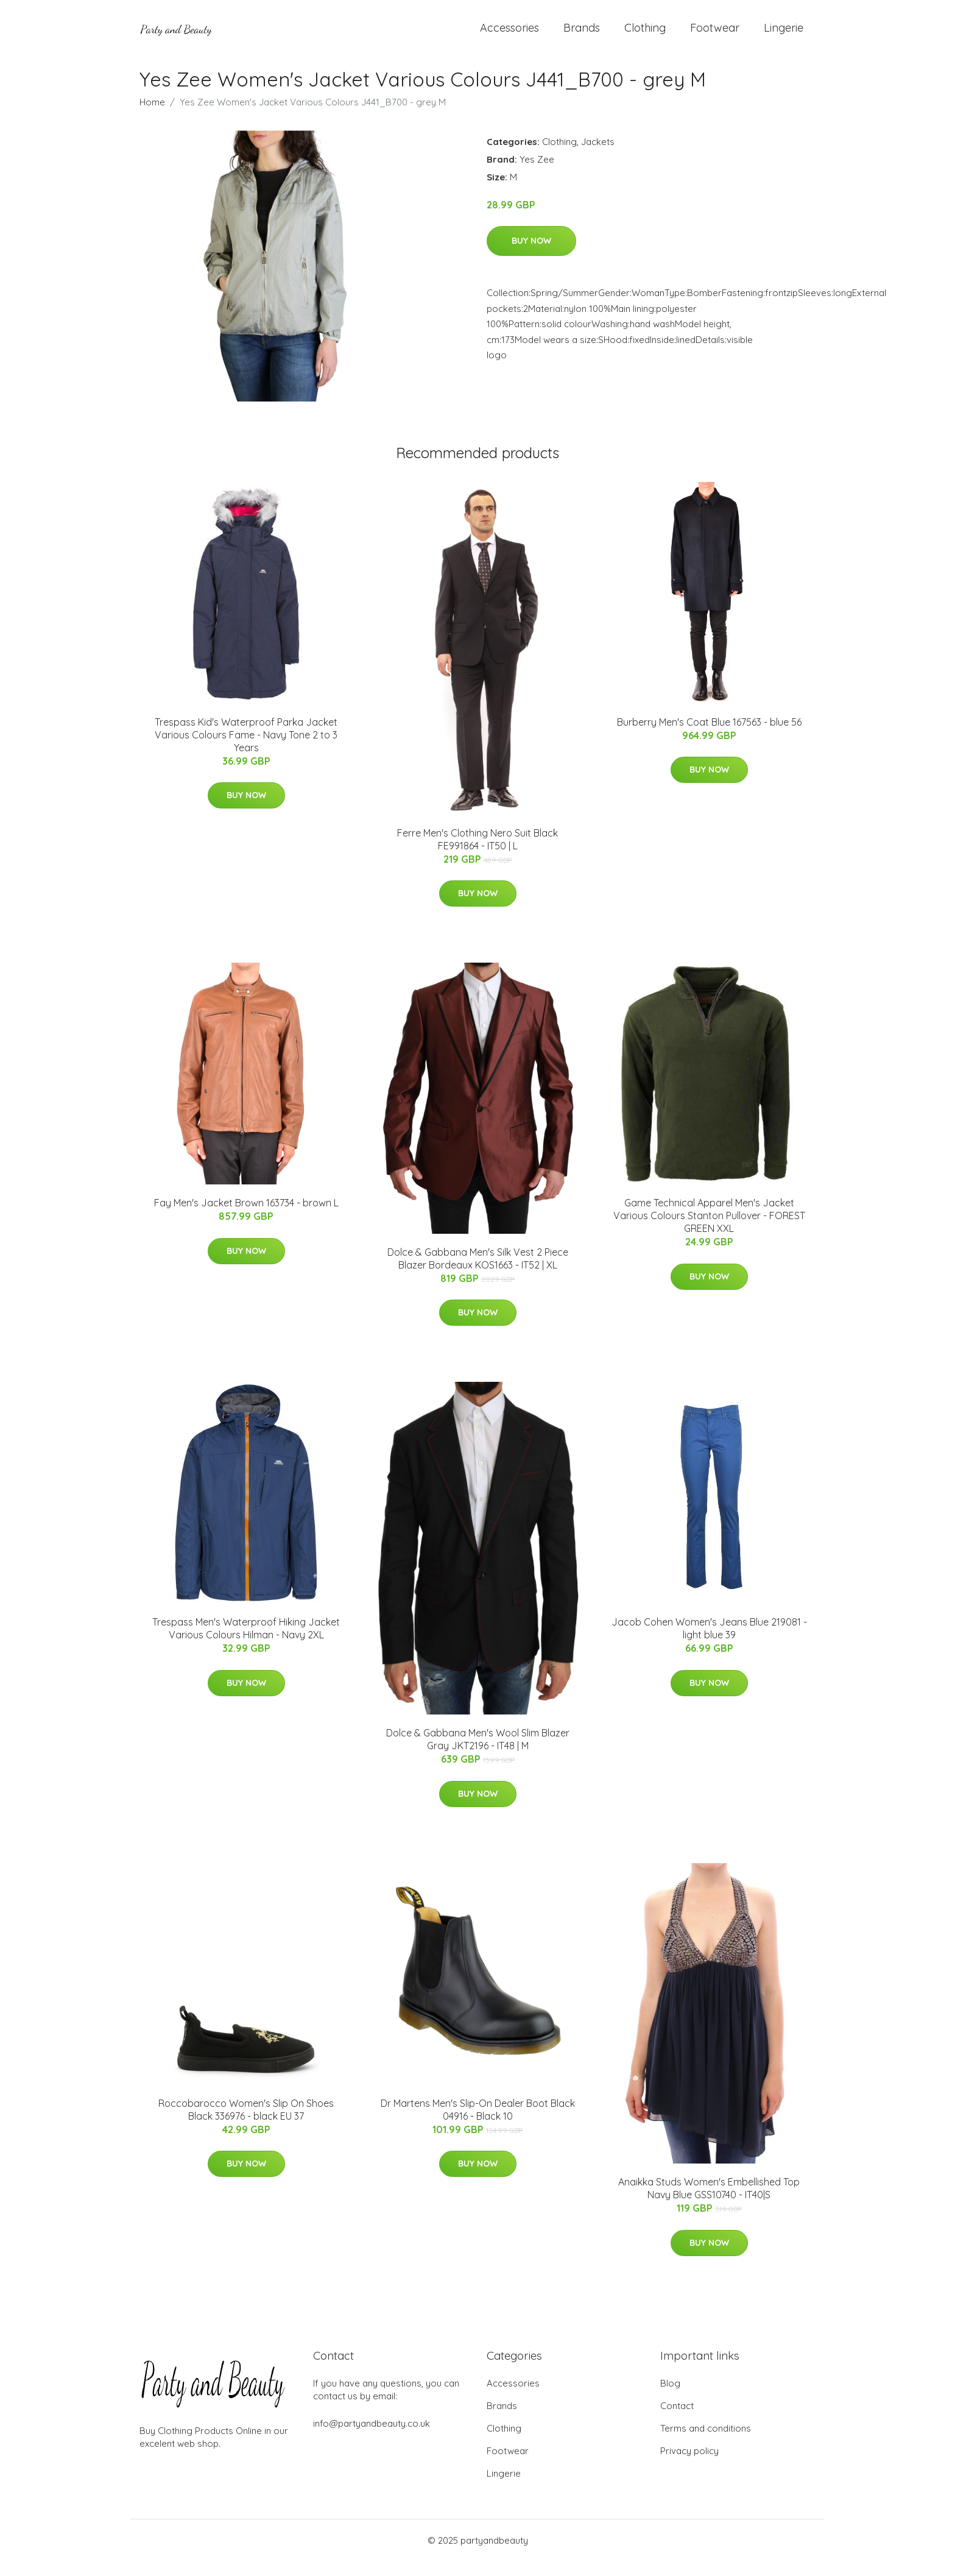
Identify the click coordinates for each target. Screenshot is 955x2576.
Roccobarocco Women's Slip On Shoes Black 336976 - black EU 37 (246, 2124)
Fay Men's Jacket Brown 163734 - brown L (246, 1217)
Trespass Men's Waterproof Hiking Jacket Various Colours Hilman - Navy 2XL (246, 1642)
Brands (581, 35)
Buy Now (531, 255)
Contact (677, 2420)
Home (152, 116)
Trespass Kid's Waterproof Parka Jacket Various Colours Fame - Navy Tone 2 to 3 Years (246, 749)
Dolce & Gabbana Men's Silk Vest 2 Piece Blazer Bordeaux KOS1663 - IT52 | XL (477, 1273)
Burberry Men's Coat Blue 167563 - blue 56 (709, 737)
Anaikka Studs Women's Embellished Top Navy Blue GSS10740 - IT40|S (709, 2202)
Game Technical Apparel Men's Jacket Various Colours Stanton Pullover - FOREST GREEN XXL (709, 1230)
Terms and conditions (705, 2443)
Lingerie (783, 35)
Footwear (714, 35)
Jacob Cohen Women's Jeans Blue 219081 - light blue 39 (709, 1642)
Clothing (645, 35)
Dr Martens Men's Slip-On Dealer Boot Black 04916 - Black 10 (478, 2124)
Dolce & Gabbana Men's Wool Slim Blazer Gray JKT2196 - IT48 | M (477, 1753)
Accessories (509, 35)
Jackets (598, 156)
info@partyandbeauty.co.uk (371, 2438)
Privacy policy (689, 2465)
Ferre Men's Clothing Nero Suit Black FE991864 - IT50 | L (477, 853)
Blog (670, 2398)
